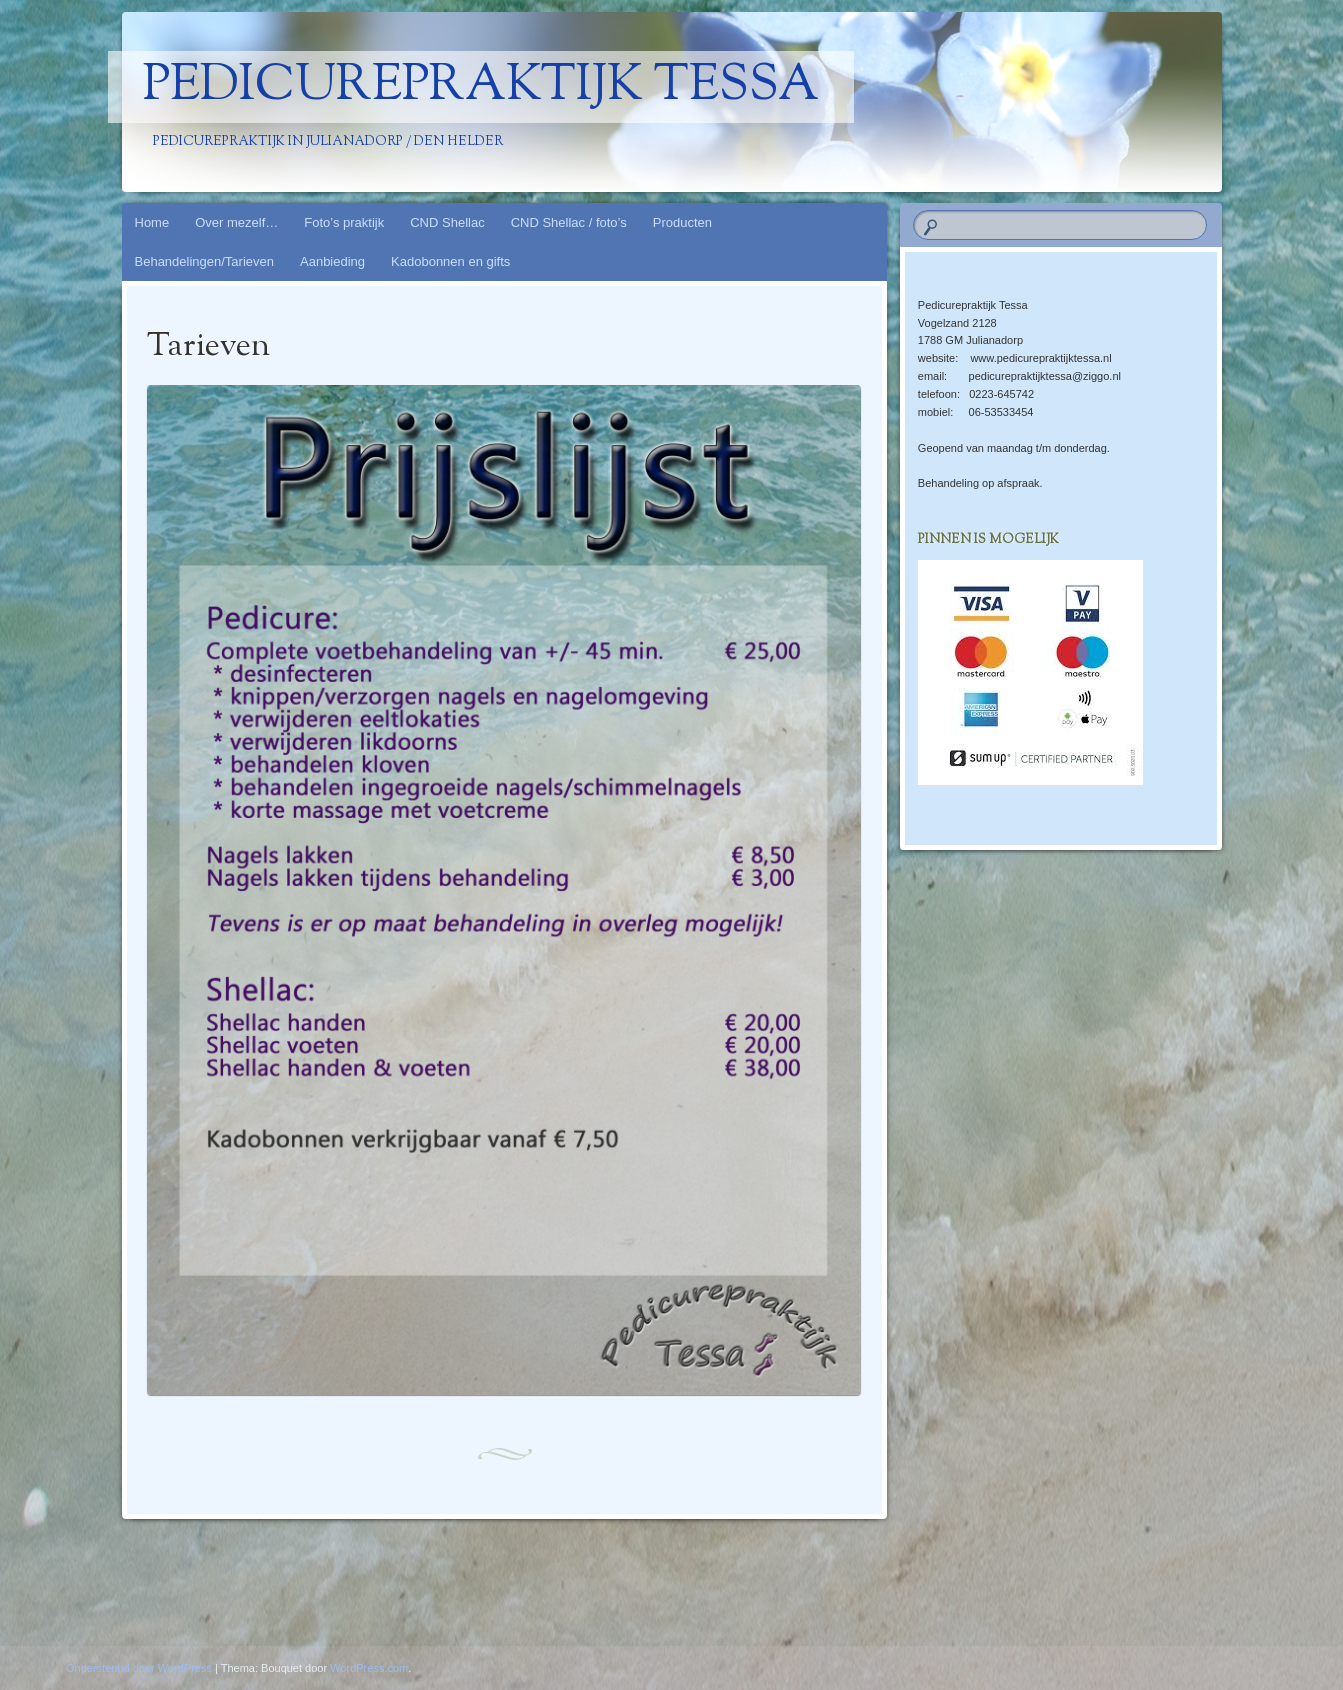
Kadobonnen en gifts (450, 261)
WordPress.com (369, 1668)
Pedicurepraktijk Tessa (481, 87)
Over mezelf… (236, 222)
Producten (682, 222)
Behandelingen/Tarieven (205, 261)
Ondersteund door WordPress (139, 1668)
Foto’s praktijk (344, 222)
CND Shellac (447, 222)
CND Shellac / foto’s (569, 222)
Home (152, 222)
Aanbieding (332, 261)
